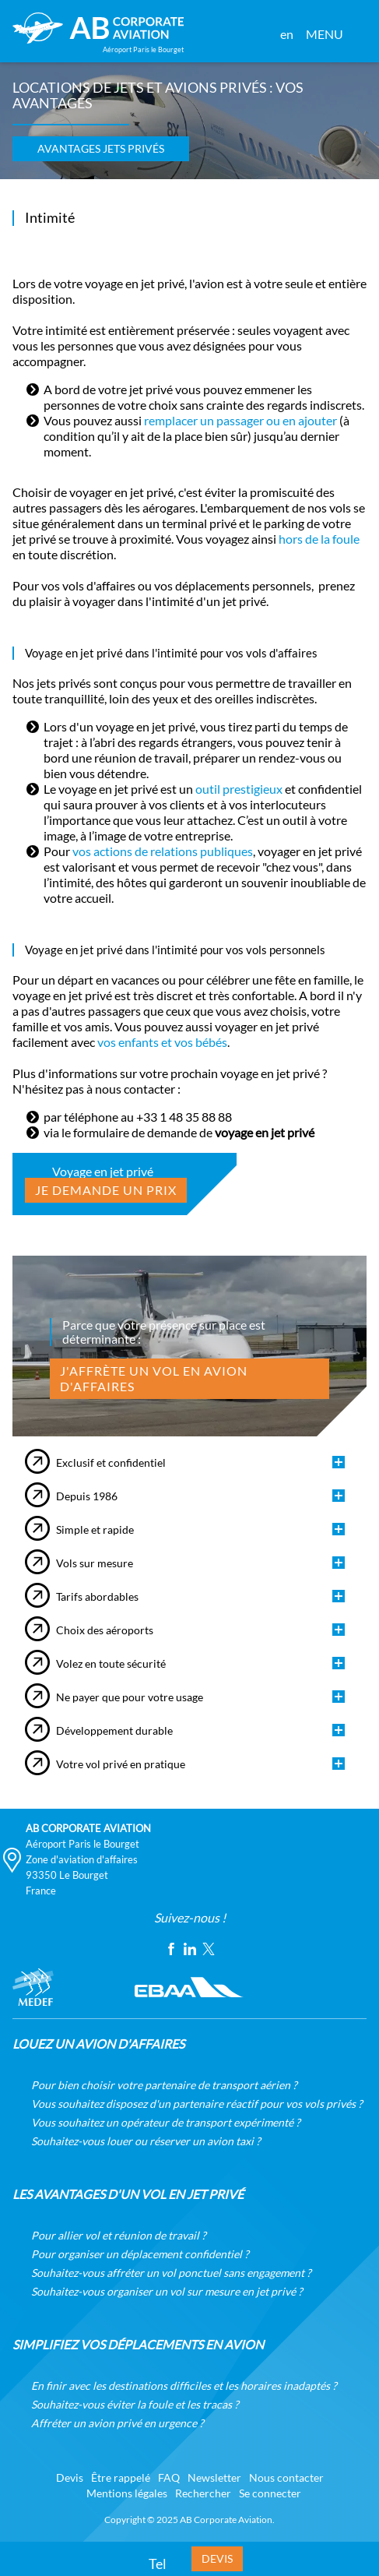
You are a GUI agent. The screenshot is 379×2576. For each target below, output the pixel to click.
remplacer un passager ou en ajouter (240, 421)
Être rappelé (120, 2478)
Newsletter (214, 2478)
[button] (356, 34)
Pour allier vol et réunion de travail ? (118, 2235)
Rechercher (203, 2493)
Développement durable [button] (114, 1731)
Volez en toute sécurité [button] (111, 1664)
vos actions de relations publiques (162, 851)
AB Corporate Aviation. (227, 2519)
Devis (217, 2559)
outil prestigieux (238, 789)
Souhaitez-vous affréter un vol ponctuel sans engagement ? (171, 2273)
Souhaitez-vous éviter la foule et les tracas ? (135, 2404)
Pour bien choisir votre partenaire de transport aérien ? (164, 2085)
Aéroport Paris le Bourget (82, 1844)
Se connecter (270, 2493)
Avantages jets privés (100, 149)
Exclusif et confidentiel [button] (111, 1463)
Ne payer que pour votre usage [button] (129, 1697)
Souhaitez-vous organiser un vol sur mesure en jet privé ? (167, 2291)
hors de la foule (319, 539)
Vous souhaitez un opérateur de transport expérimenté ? (165, 2122)
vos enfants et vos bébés (162, 1042)
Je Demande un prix (106, 1190)
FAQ (169, 2478)
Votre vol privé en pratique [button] (120, 1764)
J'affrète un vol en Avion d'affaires (153, 1379)
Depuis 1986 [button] (87, 1496)
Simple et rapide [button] (95, 1530)
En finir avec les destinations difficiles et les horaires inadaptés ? (184, 2386)
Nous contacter (286, 2478)
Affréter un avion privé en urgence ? (117, 2423)
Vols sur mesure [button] (94, 1563)
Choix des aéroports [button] (104, 1630)
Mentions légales (126, 2493)
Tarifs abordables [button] (97, 1597)
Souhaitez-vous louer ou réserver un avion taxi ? (146, 2141)
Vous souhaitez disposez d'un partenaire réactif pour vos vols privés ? (197, 2104)
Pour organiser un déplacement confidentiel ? (140, 2254)
